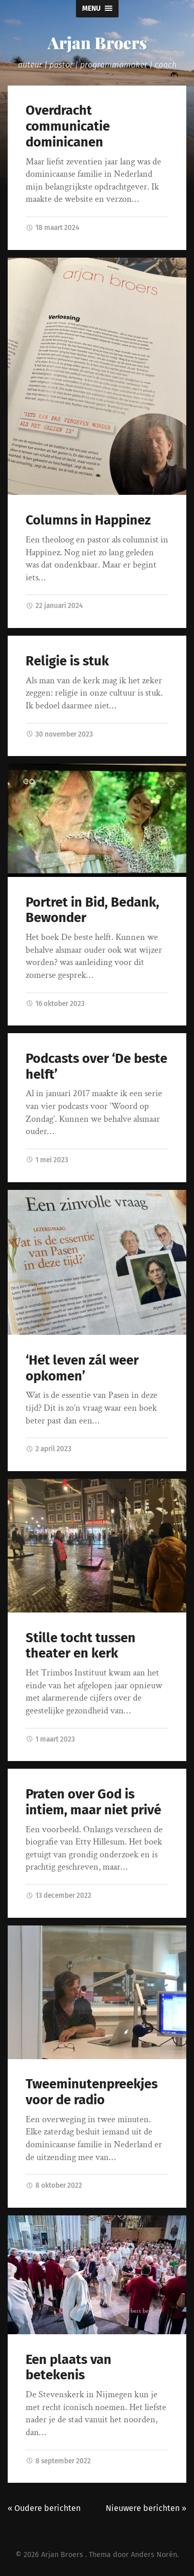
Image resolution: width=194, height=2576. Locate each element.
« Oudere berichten (44, 2508)
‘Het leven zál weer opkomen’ (82, 1368)
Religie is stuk (67, 661)
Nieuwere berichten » (146, 2508)
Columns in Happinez (88, 520)
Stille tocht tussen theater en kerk (80, 1646)
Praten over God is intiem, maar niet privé (93, 1802)
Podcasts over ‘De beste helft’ (96, 1066)
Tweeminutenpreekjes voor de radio (92, 2092)
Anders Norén (154, 2554)
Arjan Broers (97, 42)
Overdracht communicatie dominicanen (68, 126)
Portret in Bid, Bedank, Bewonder (92, 910)
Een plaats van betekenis (68, 2367)
